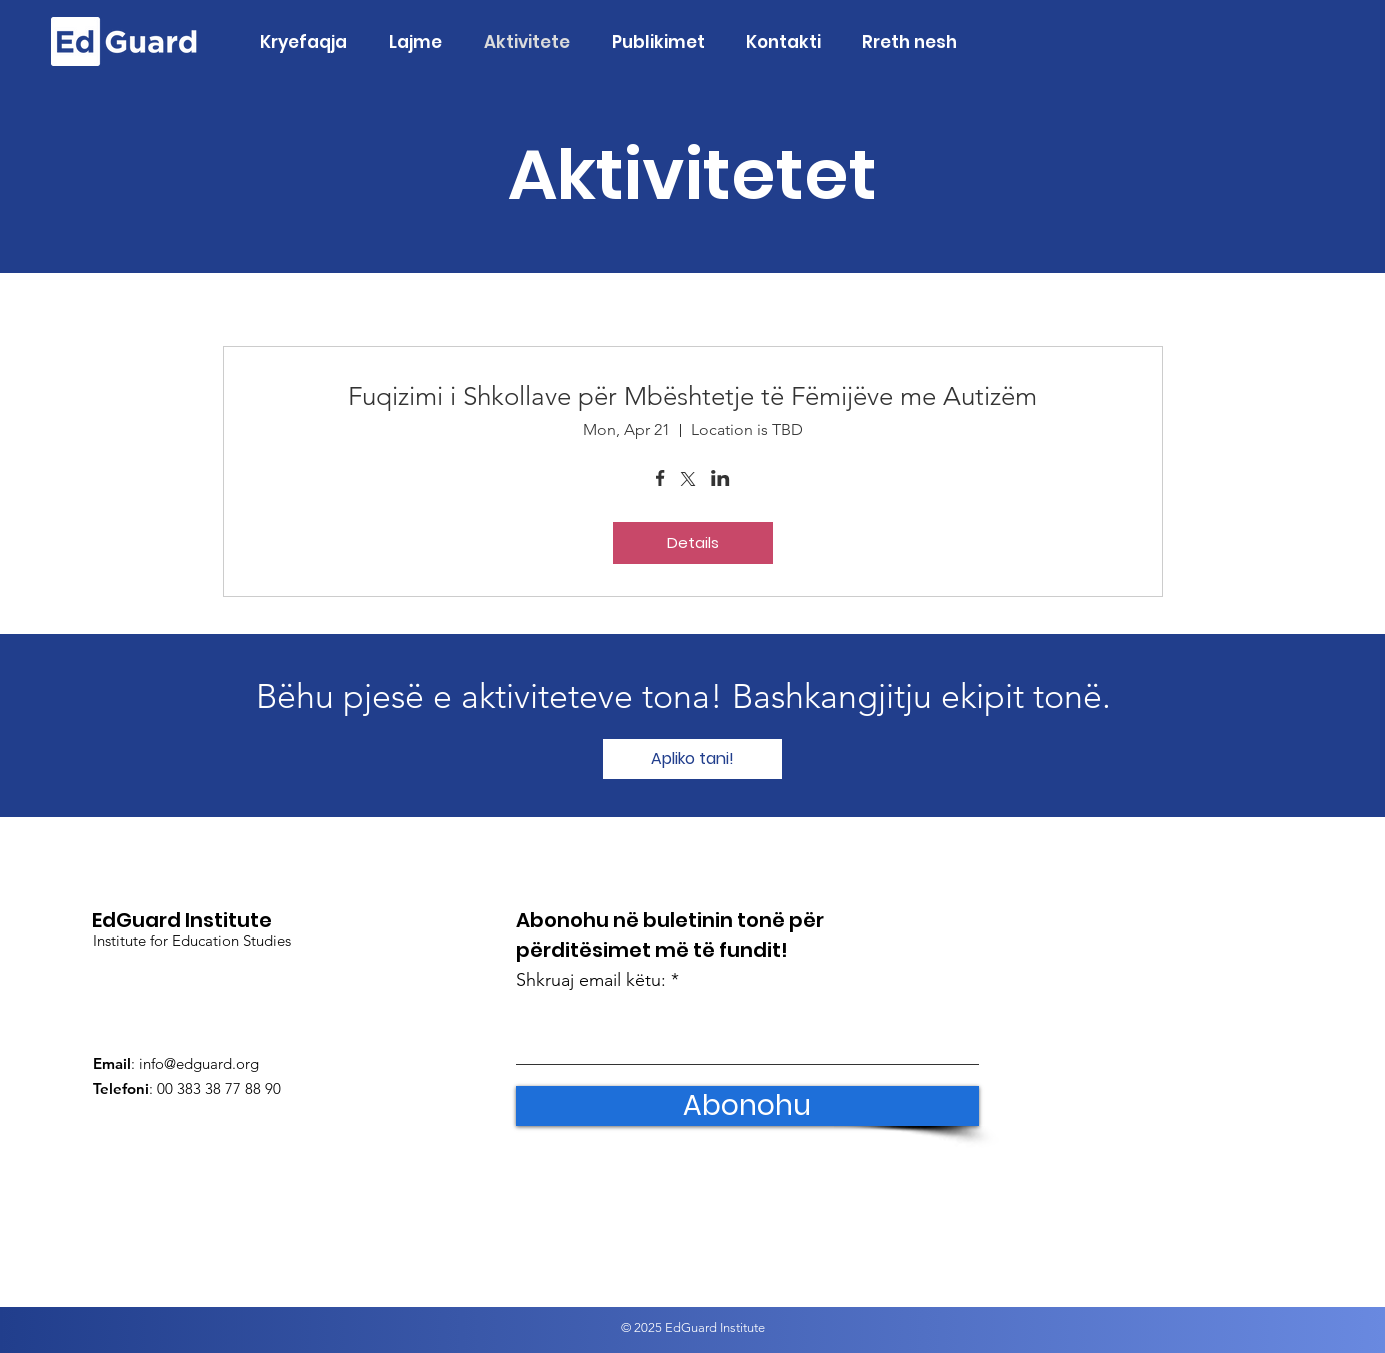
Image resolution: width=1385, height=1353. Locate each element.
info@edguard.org (199, 1063)
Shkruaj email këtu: (591, 980)
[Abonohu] (747, 1106)
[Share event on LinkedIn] (720, 480)
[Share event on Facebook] (660, 480)
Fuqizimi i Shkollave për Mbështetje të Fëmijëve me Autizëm (692, 396)
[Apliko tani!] (692, 759)
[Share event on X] (688, 481)
